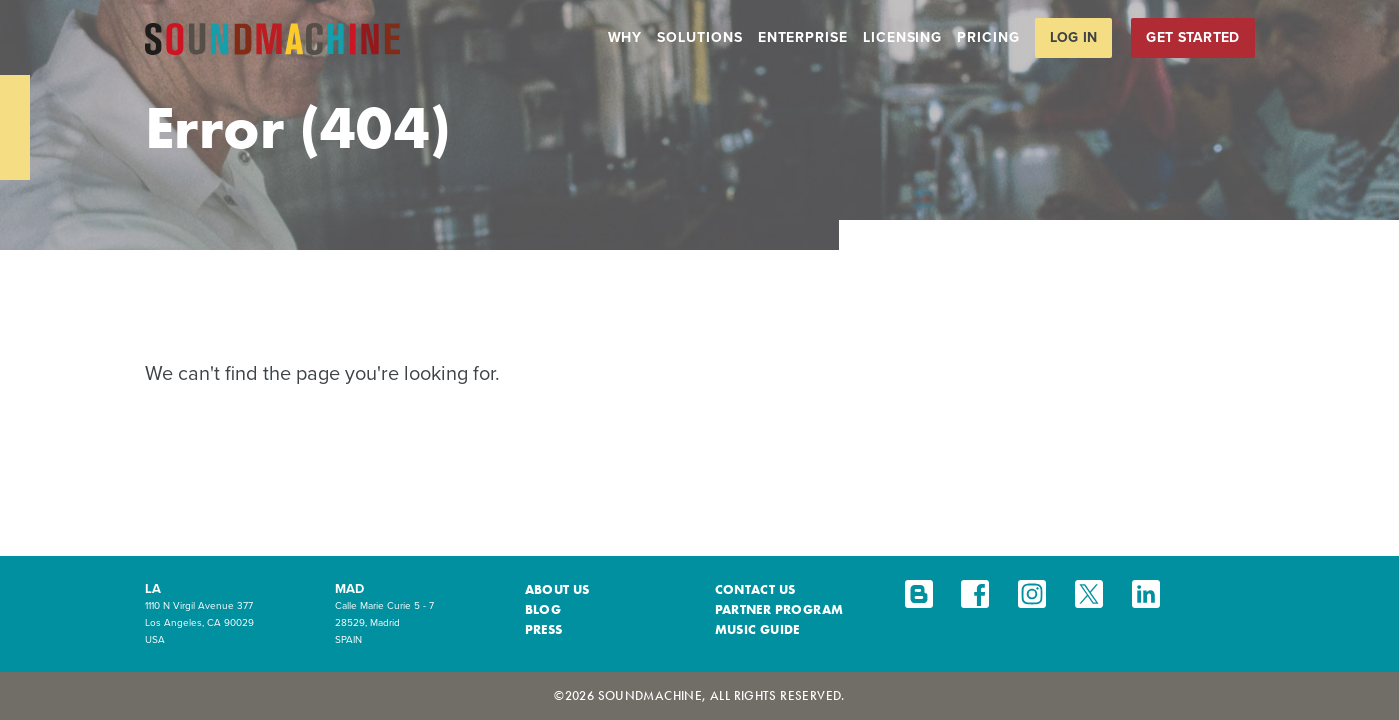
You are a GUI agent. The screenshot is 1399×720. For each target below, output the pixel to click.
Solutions (699, 37)
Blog (543, 609)
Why (625, 37)
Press (544, 629)
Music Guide (757, 629)
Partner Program (779, 609)
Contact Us (755, 589)
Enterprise (803, 37)
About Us (557, 589)
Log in (1074, 37)
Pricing (988, 37)
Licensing (902, 37)
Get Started (1192, 37)
